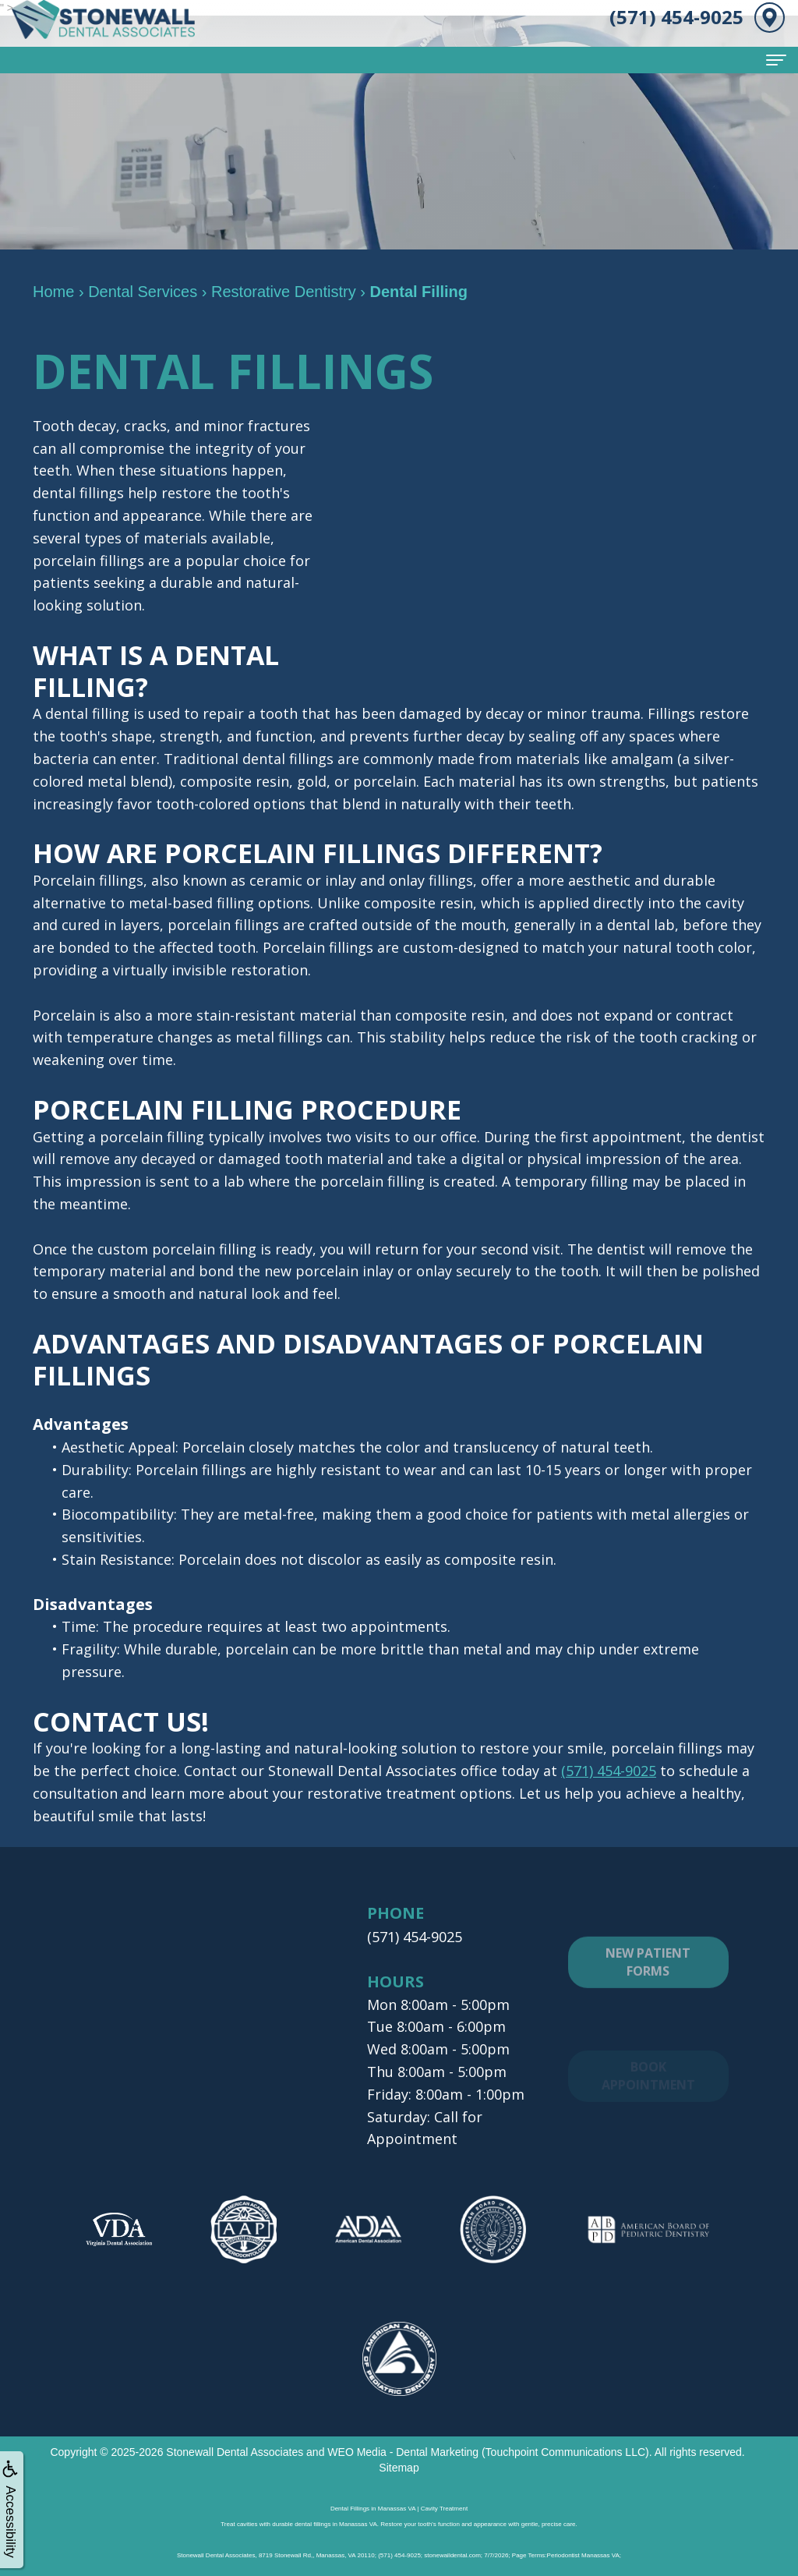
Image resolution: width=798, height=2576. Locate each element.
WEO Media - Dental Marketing (402, 2451)
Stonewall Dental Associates (234, 2451)
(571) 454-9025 (608, 1770)
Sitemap (398, 2467)
